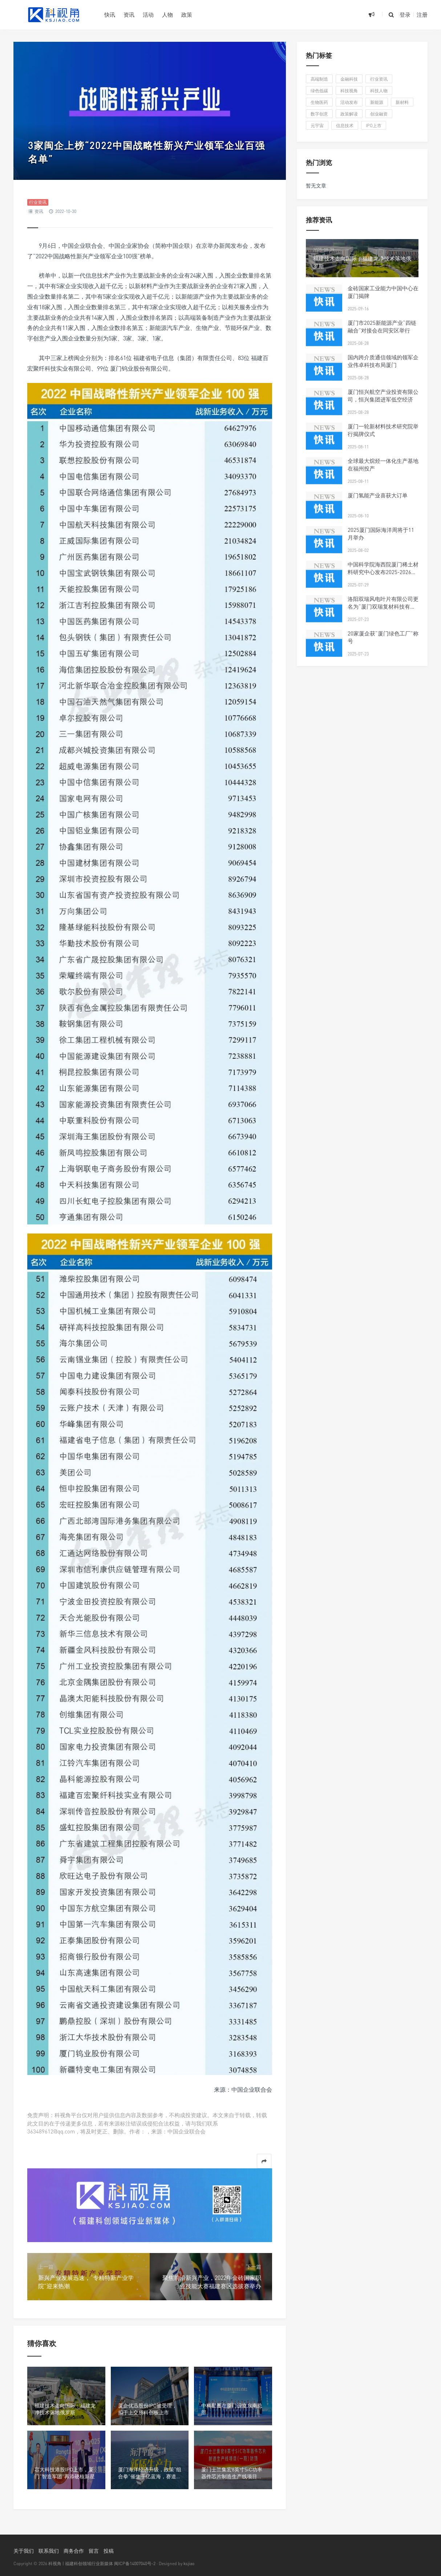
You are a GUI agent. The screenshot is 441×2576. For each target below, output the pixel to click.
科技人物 (379, 90)
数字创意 (319, 114)
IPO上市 (373, 125)
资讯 (129, 14)
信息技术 (344, 125)
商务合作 (74, 2551)
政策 (186, 14)
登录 (405, 14)
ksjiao (188, 2563)
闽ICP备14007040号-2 (134, 2563)
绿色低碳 (319, 90)
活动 (148, 14)
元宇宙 (317, 125)
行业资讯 (37, 202)
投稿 (109, 2551)
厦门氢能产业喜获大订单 (378, 495)
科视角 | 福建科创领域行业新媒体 (80, 2563)
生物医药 (319, 102)
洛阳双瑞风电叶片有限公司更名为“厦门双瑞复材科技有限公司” (383, 606)
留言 (94, 2551)
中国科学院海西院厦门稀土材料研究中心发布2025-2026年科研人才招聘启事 (383, 572)
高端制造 (319, 79)
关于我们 (23, 2551)
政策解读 (349, 114)
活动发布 (349, 102)
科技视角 (349, 90)
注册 (422, 14)
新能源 (376, 102)
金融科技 (349, 79)
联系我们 (49, 2551)
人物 (167, 14)
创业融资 (379, 114)
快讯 (109, 14)
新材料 (402, 102)
